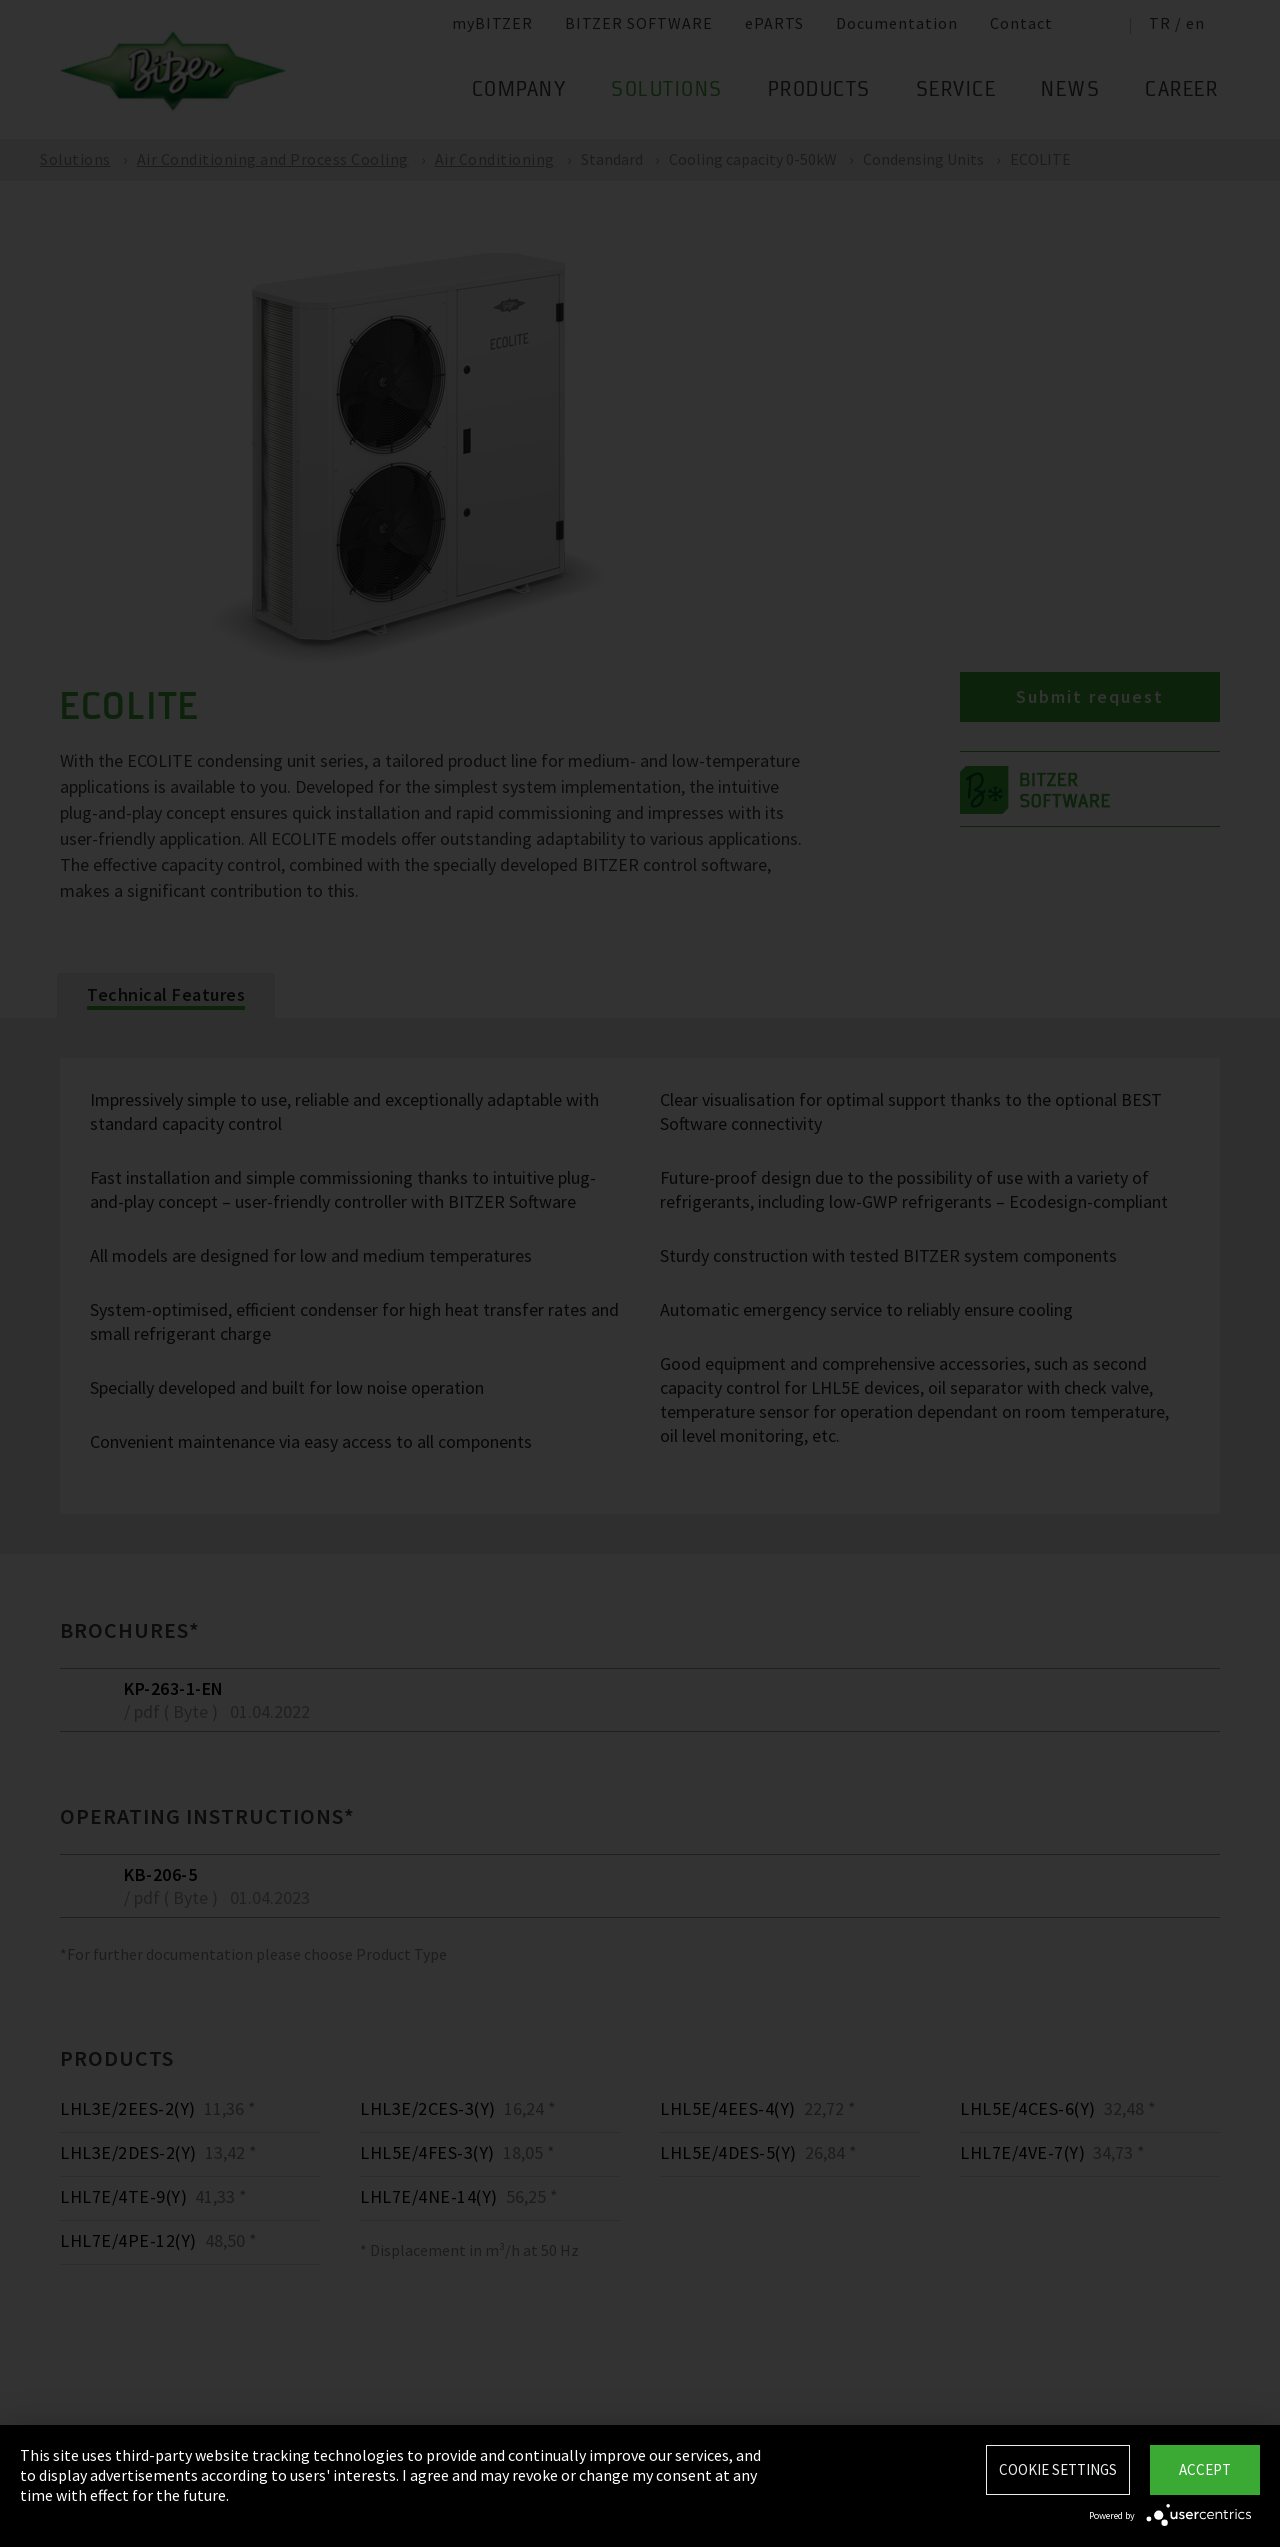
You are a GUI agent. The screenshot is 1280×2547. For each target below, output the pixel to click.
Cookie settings (1058, 2469)
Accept (1205, 2469)
